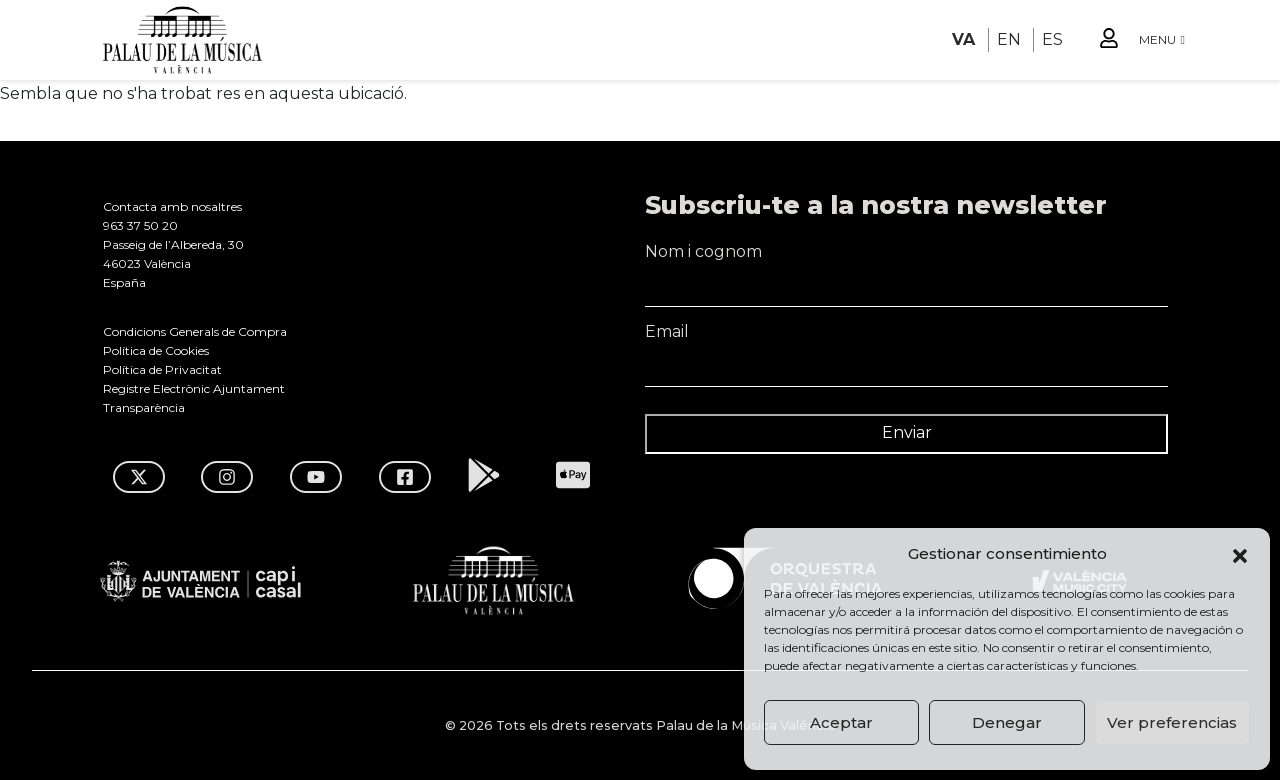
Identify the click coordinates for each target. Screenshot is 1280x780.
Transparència (144, 407)
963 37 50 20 (140, 225)
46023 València (147, 263)
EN (1009, 39)
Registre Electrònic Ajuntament (194, 388)
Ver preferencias (1172, 722)
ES (1052, 39)
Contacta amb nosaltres (172, 206)
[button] (1240, 554)
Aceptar (841, 722)
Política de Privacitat (162, 369)
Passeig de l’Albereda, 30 (173, 244)
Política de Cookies (156, 350)
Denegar (1007, 722)
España (124, 282)
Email (906, 340)
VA (963, 39)
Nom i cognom (906, 260)
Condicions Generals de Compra (195, 331)
